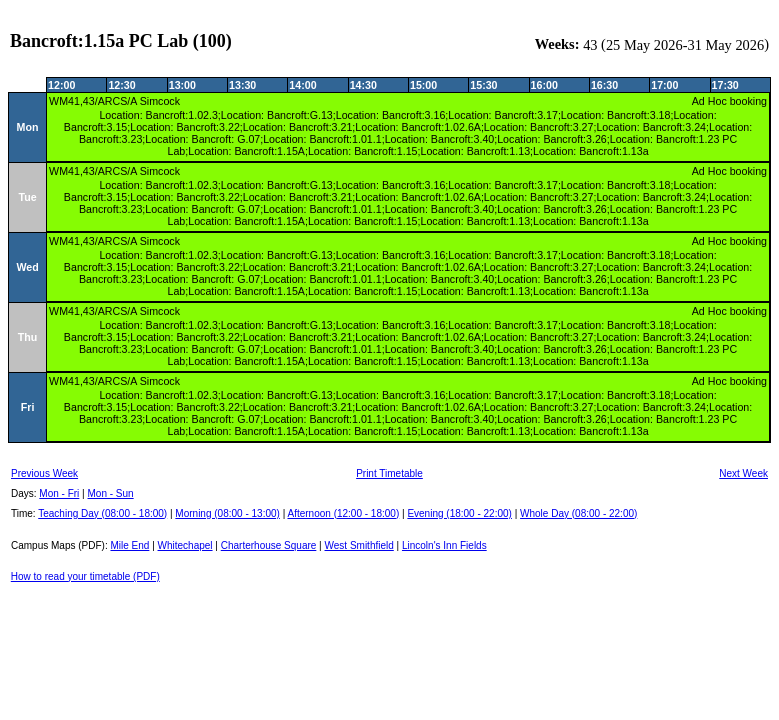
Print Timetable (389, 473)
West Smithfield (359, 545)
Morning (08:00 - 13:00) (227, 513)
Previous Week (44, 473)
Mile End (129, 545)
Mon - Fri (59, 493)
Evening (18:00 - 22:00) (459, 513)
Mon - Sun (111, 493)
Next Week (743, 473)
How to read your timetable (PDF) (85, 576)
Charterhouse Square (269, 545)
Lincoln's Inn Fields (444, 545)
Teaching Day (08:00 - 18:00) (102, 513)
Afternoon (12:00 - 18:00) (343, 513)
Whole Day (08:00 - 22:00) (578, 513)
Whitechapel (185, 545)
